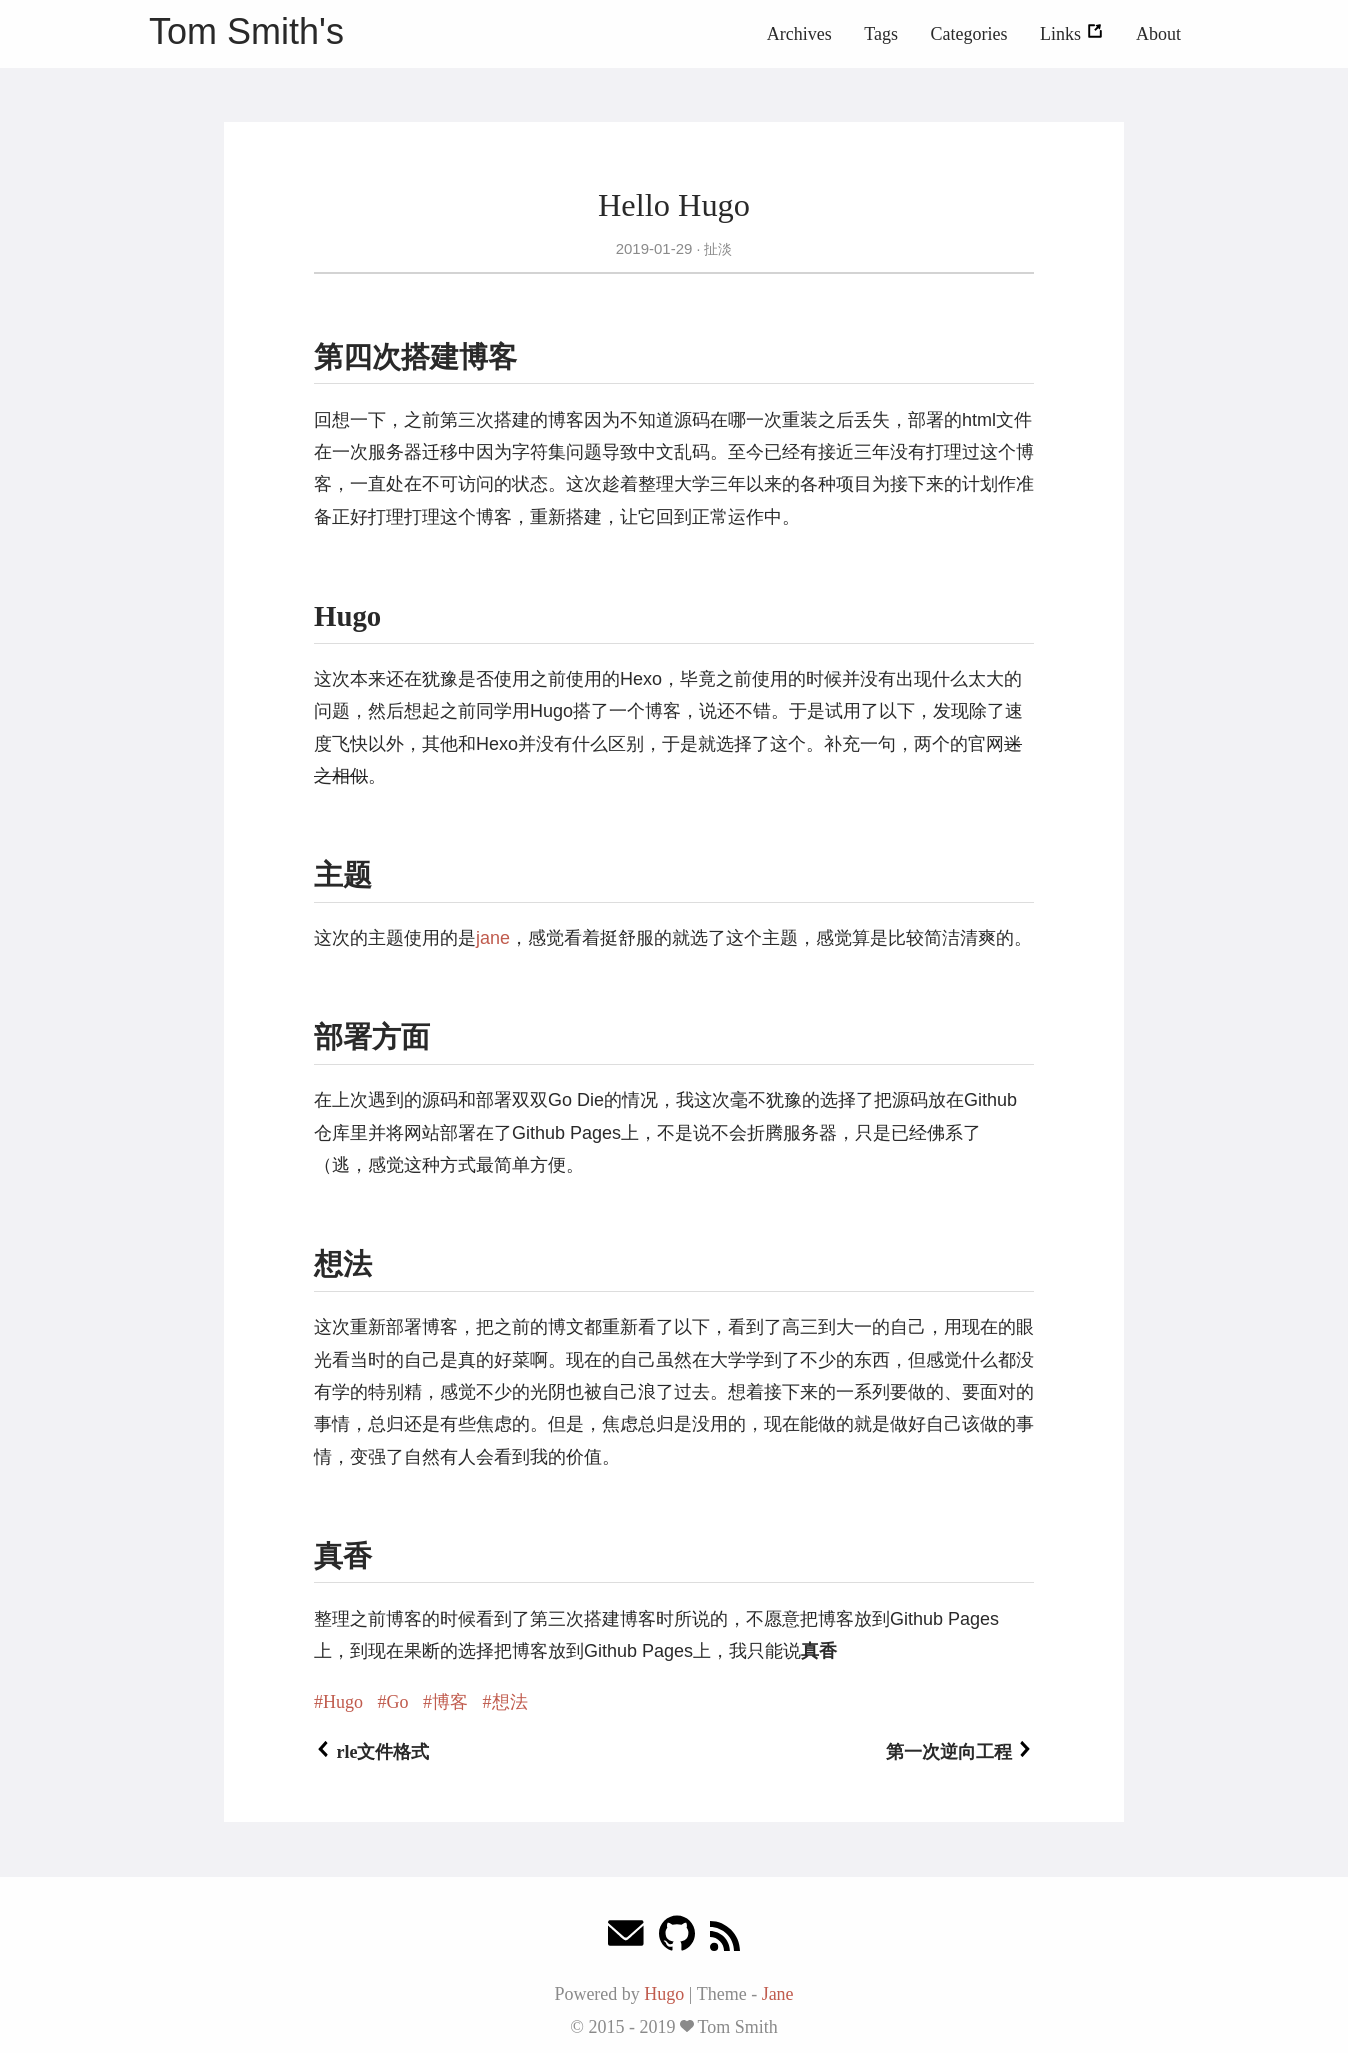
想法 (510, 1702)
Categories (969, 34)
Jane (778, 1994)
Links (1072, 34)
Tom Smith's (246, 31)
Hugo (343, 1702)
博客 (450, 1702)
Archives (799, 34)
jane (493, 938)
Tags (881, 34)
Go (398, 1702)
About (1158, 34)
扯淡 (716, 249)
